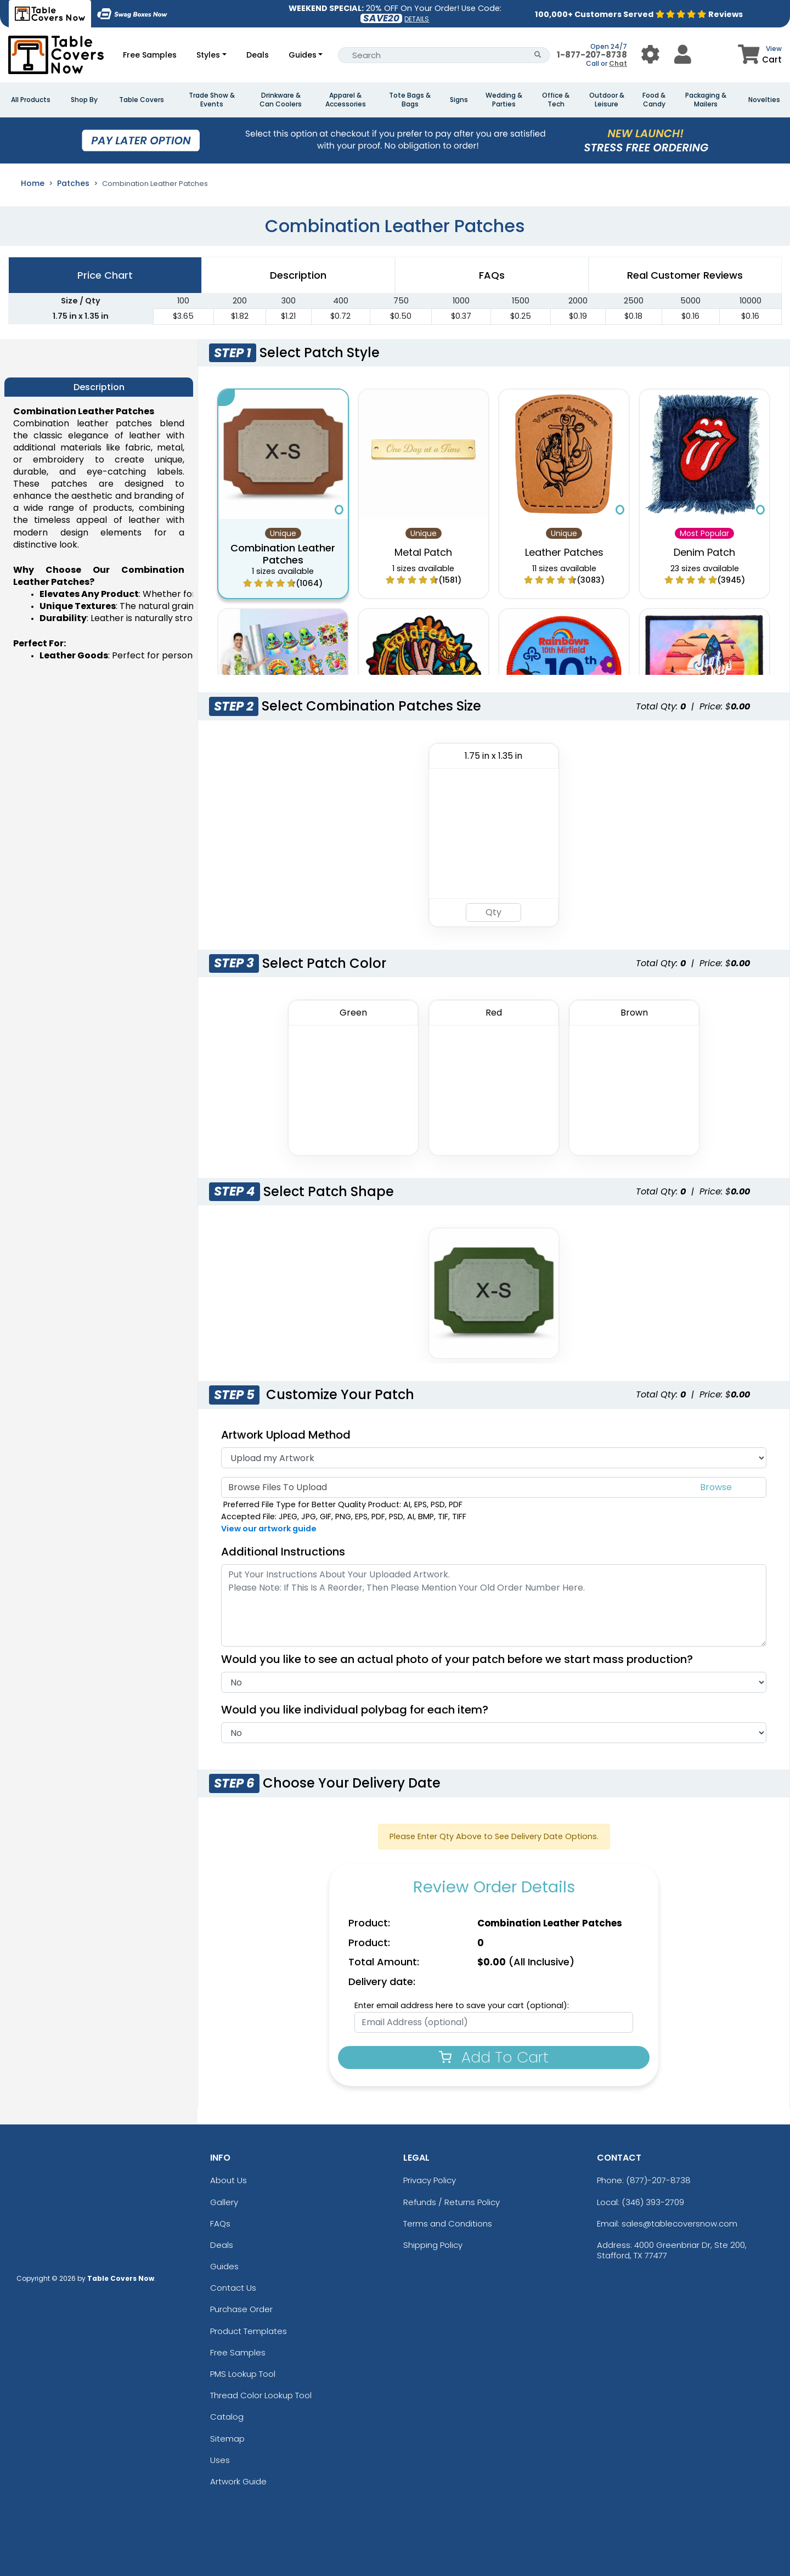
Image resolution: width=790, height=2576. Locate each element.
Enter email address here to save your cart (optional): (461, 2005)
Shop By (84, 99)
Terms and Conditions (447, 2223)
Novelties (764, 99)
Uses (220, 2460)
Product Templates (248, 2331)
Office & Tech (555, 100)
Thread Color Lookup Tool (261, 2395)
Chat (618, 63)
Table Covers (141, 99)
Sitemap (227, 2438)
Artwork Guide (238, 2481)
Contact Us (233, 2287)
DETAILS (416, 19)
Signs (459, 99)
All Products (30, 99)
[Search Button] (538, 55)
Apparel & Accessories (345, 100)
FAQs (220, 2223)
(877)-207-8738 (658, 2180)
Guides (303, 54)
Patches (73, 183)
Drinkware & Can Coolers (280, 100)
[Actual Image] (493, 1682)
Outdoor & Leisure (606, 100)
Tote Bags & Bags (410, 100)
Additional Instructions (283, 1551)
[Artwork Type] (493, 1457)
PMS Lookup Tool (242, 2374)
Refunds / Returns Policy (451, 2202)
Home (32, 183)
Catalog (227, 2416)
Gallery (224, 2202)
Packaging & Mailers (705, 100)
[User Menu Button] (650, 54)
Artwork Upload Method (286, 1434)
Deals (257, 54)
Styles (208, 54)
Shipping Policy (432, 2245)
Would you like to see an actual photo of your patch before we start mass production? (462, 1659)
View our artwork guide (269, 1528)
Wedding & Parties (504, 100)
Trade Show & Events (212, 100)
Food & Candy (653, 100)
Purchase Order (241, 2309)
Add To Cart (494, 2057)
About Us (228, 2180)
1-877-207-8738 (592, 54)
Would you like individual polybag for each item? (360, 1709)
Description (298, 275)
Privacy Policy (429, 2180)
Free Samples (150, 54)
